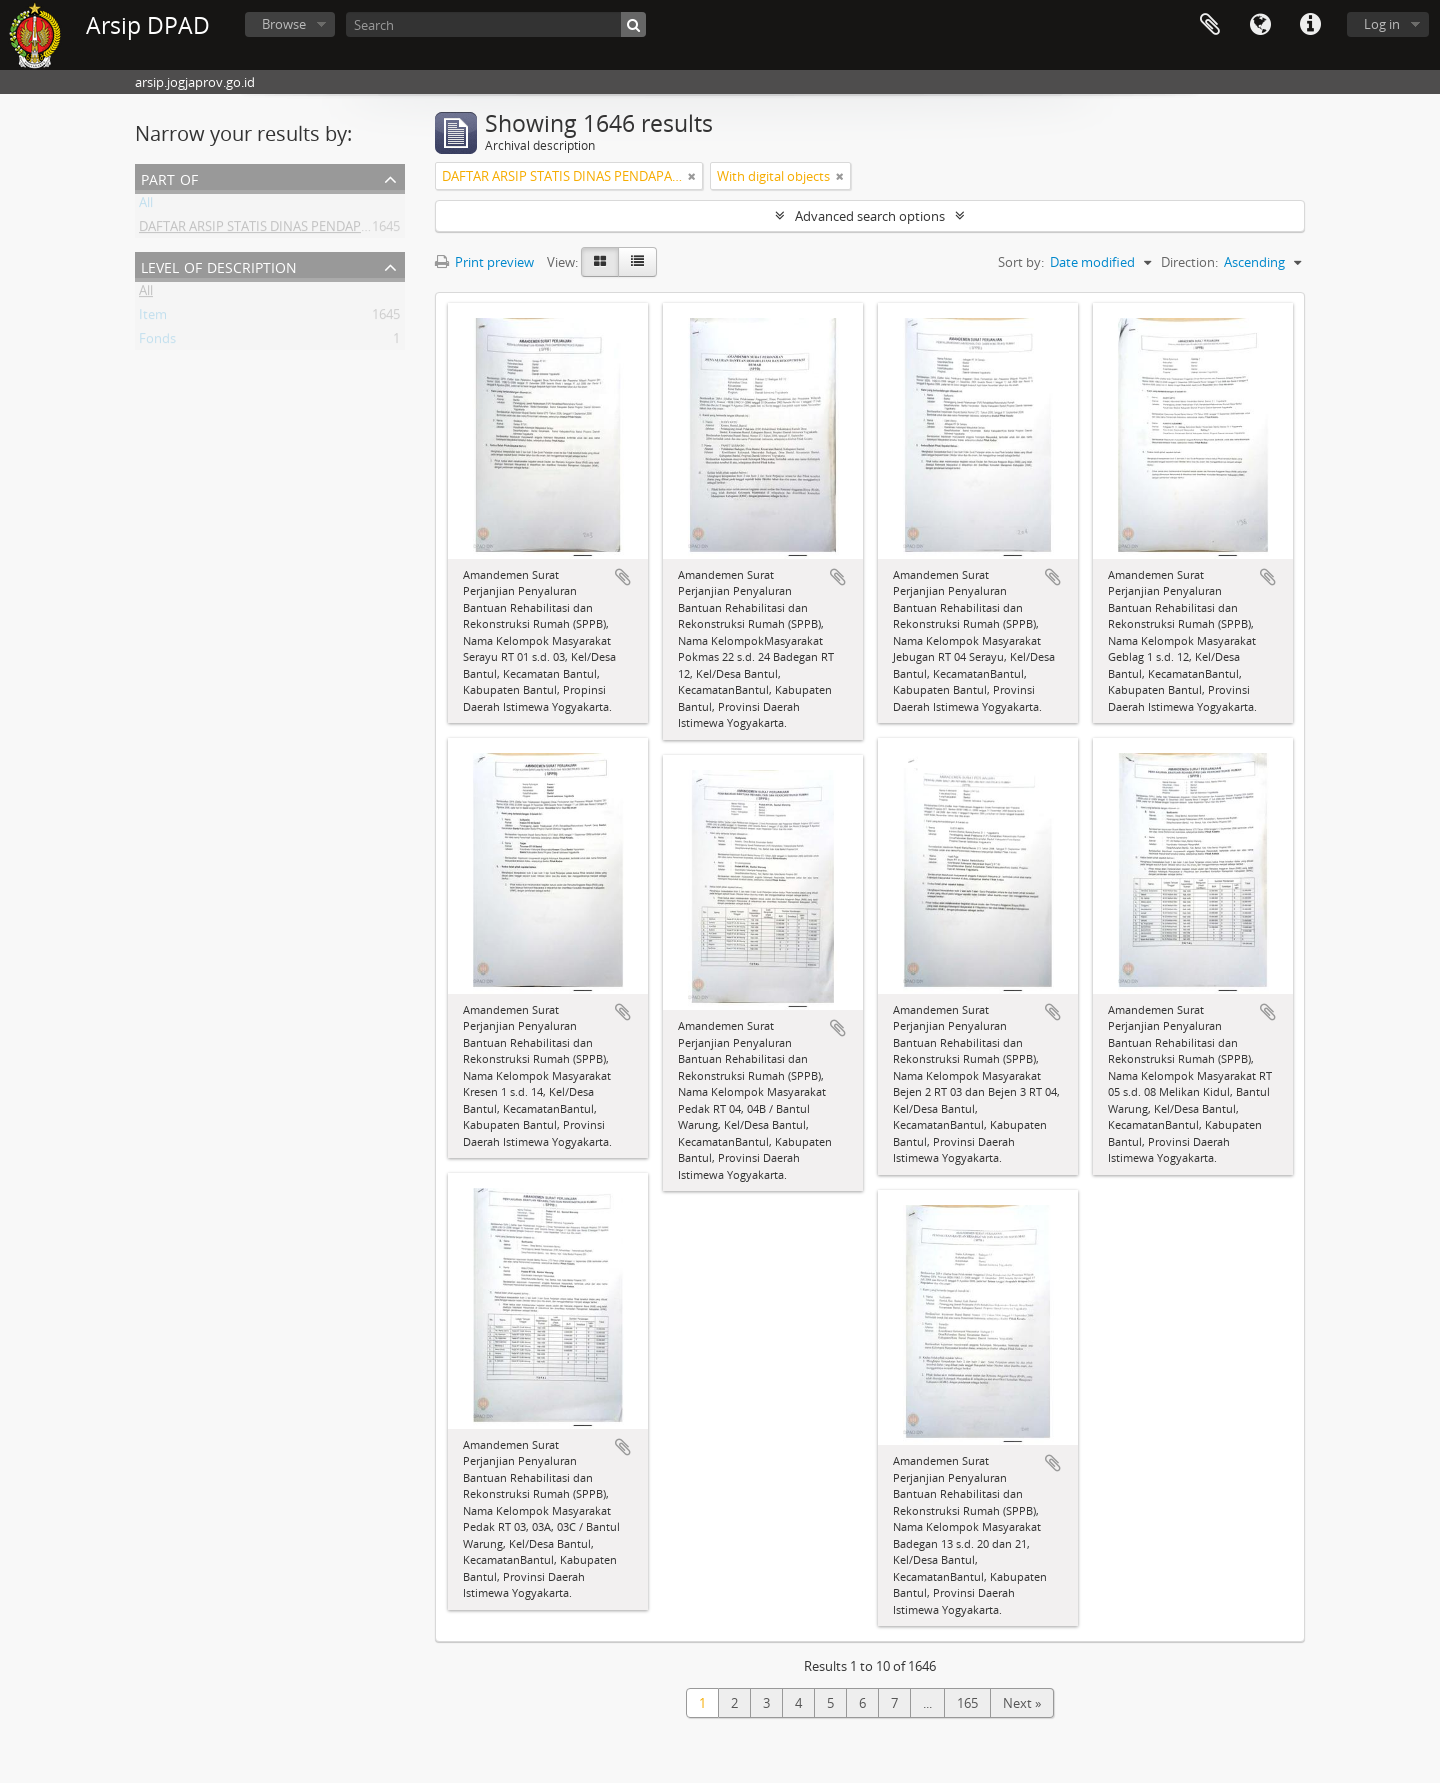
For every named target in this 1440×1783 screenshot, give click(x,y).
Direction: (1189, 262)
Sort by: (1021, 262)
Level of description (219, 265)
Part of (169, 177)
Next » (1022, 1703)
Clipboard (1210, 25)
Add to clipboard (623, 577)
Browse (284, 24)
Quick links (1310, 25)
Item (153, 318)
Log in (1382, 24)
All (146, 206)
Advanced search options (870, 216)
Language (1260, 25)
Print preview (484, 262)
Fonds (157, 342)
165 (967, 1703)
